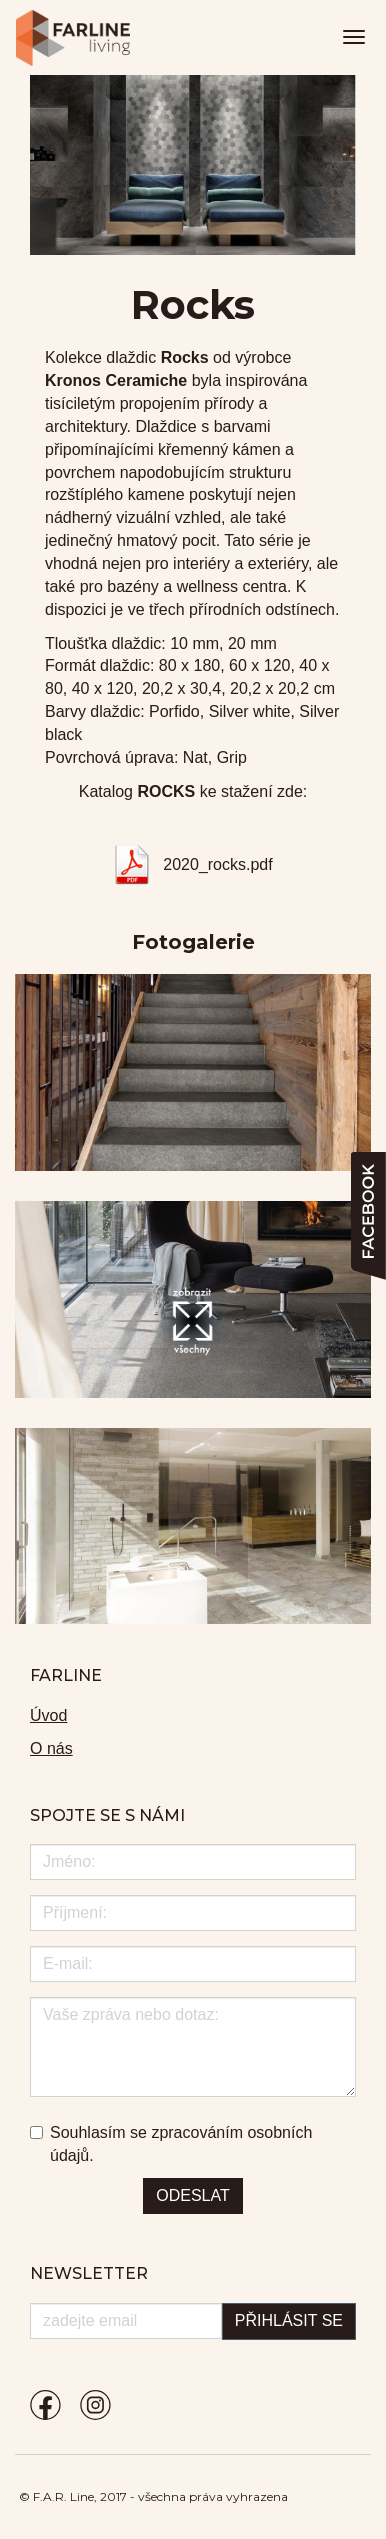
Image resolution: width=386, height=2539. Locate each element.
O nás (51, 1748)
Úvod (48, 1715)
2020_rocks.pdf (217, 864)
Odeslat (193, 2195)
